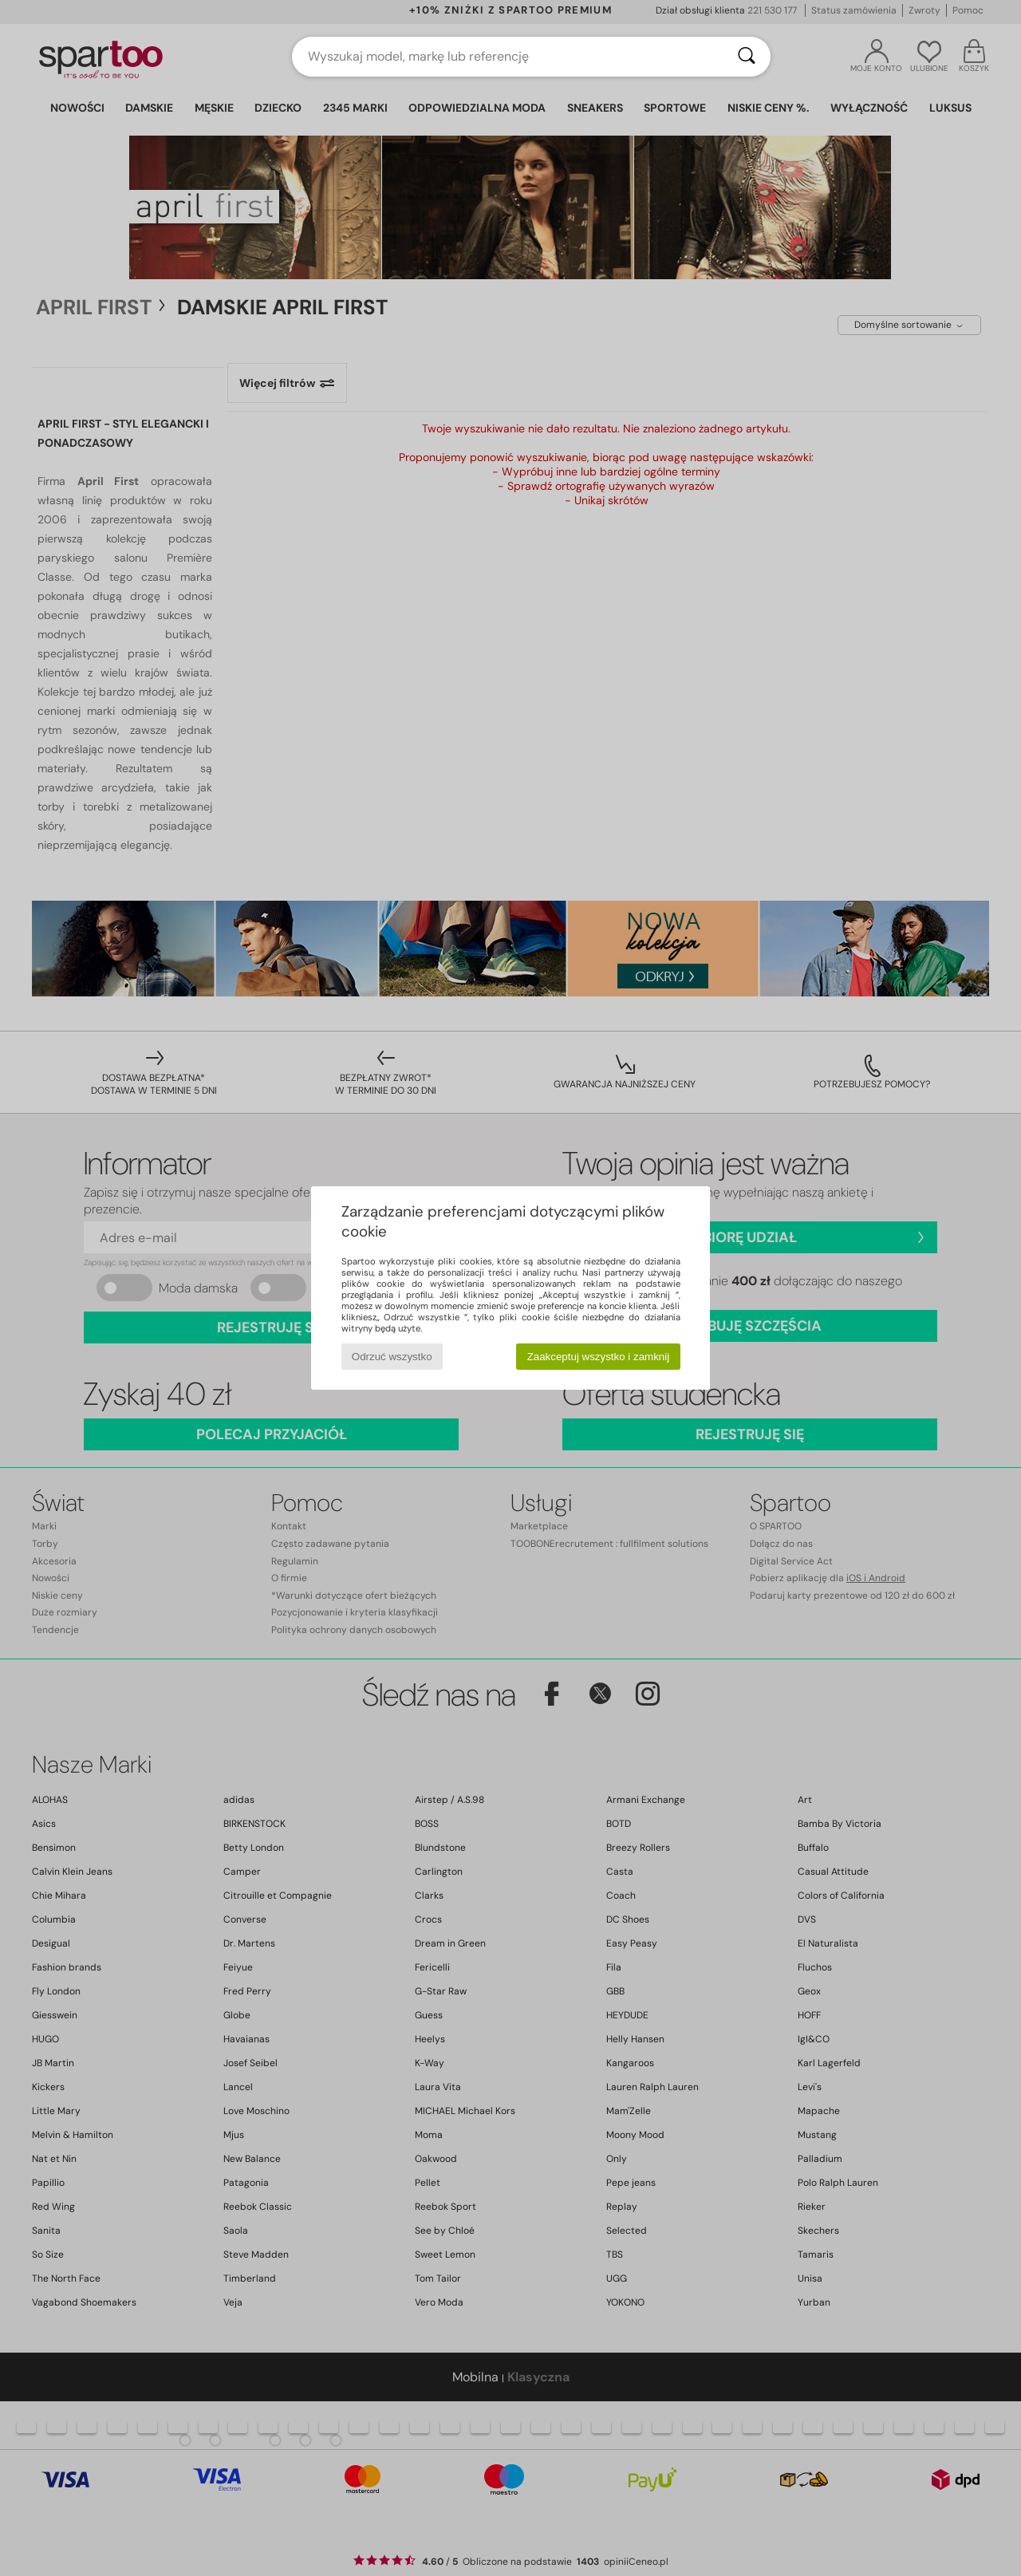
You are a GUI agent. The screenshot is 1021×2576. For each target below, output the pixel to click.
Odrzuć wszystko (392, 1357)
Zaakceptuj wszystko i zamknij (598, 1357)
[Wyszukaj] (747, 57)
